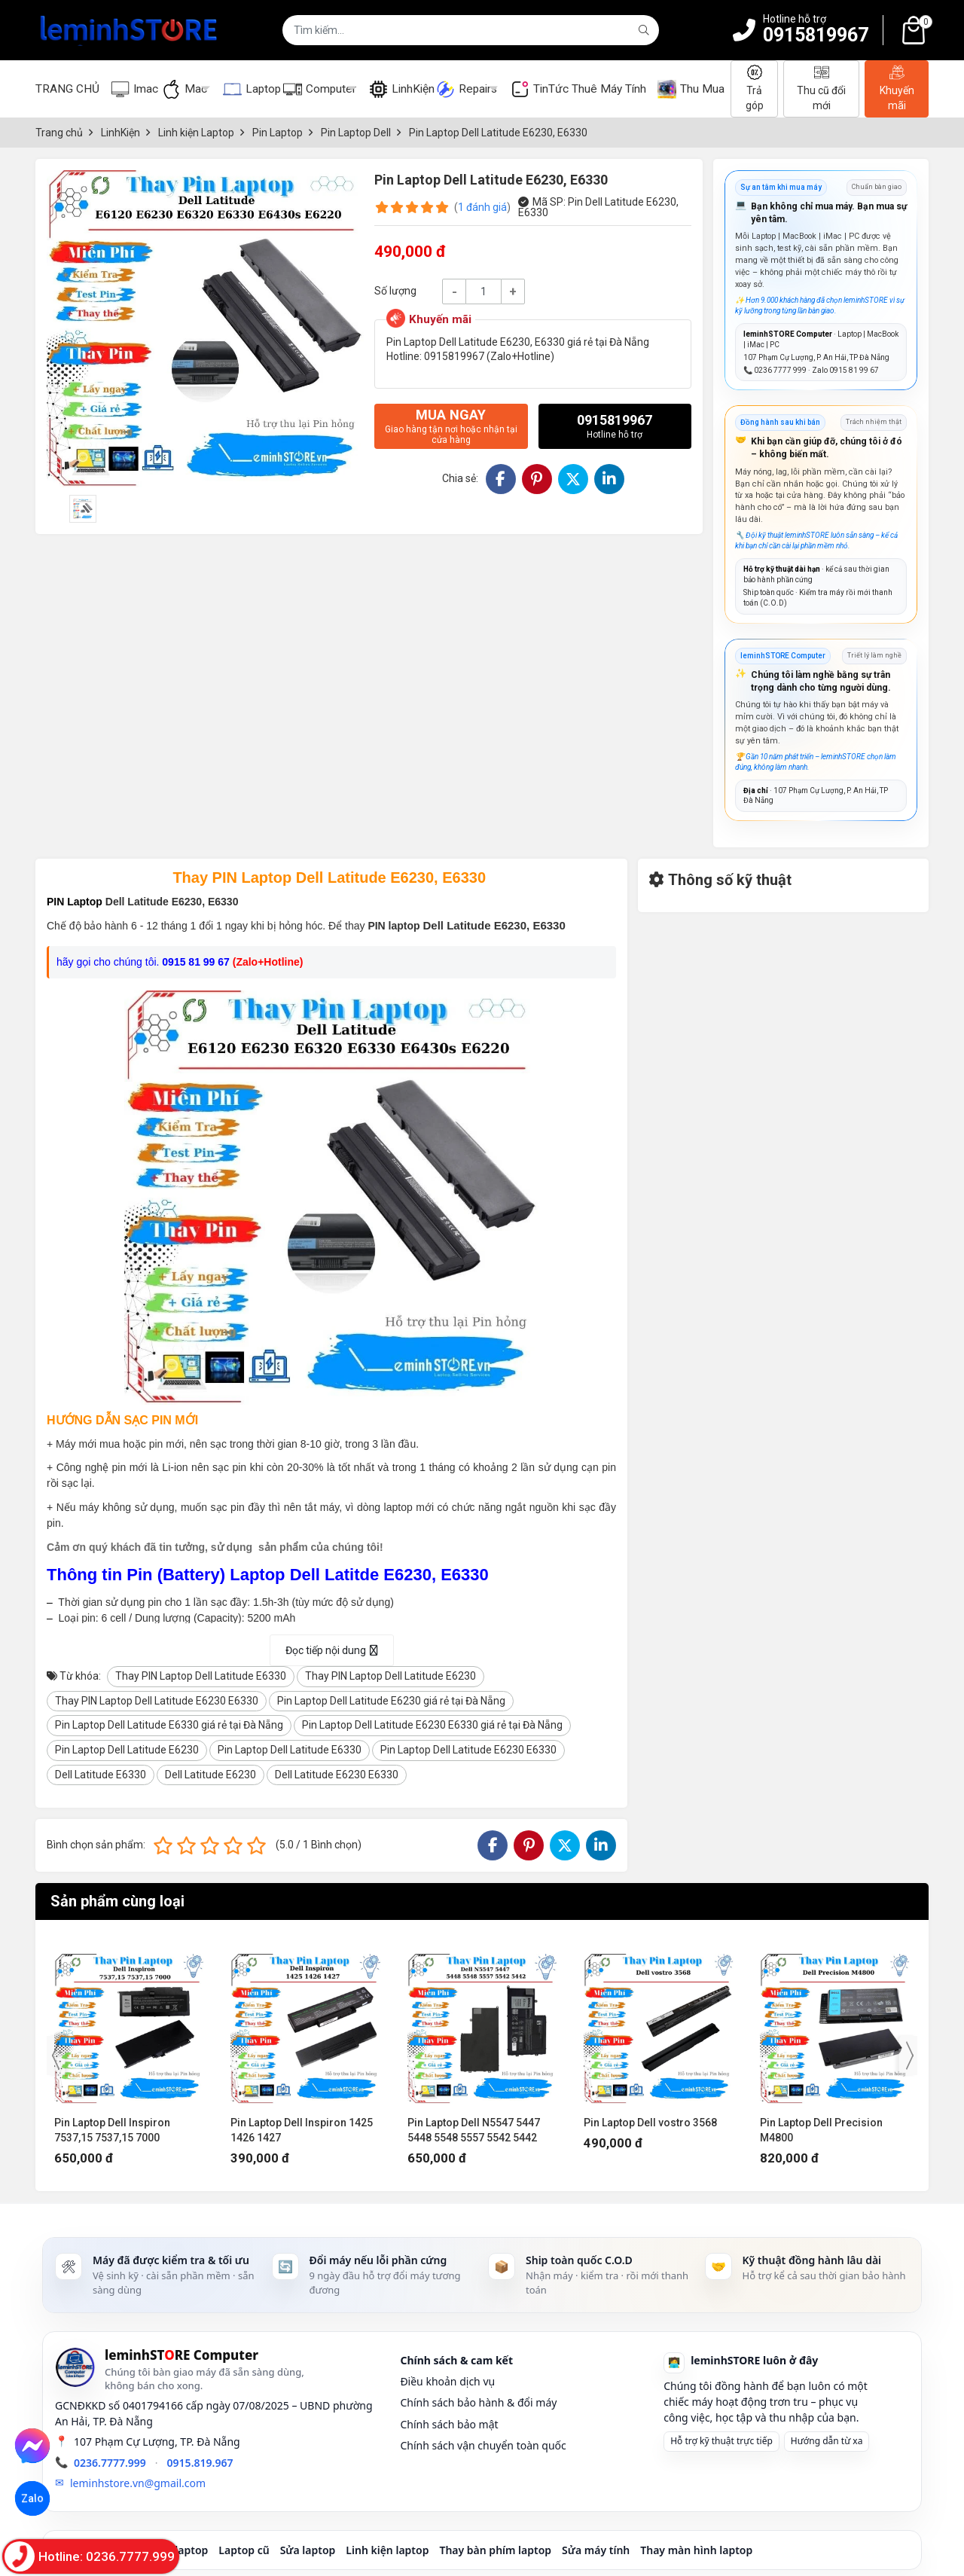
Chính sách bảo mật (449, 2424)
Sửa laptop (308, 2550)
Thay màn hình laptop (696, 2550)
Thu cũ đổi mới (821, 88)
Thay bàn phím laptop (495, 2550)
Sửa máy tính (596, 2550)
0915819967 (815, 35)
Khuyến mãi (897, 88)
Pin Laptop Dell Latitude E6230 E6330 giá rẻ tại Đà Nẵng (432, 1725)
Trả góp (755, 88)
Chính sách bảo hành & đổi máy (478, 2402)
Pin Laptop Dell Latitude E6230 (127, 1750)
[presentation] (56, 2055)
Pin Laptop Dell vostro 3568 (650, 2123)
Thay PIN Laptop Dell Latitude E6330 (200, 1676)
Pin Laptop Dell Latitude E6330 (290, 1750)
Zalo (32, 2498)
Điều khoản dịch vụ (447, 2381)
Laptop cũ (243, 2550)
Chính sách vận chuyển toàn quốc (483, 2445)
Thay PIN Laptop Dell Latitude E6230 (390, 1676)
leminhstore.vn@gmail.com (138, 2483)
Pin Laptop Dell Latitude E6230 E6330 (468, 1750)
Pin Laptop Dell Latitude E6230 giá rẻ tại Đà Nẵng (391, 1701)
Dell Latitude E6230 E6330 (336, 1775)
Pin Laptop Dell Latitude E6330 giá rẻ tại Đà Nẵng (169, 1725)
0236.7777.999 (110, 2462)
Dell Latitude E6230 (210, 1775)
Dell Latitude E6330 (100, 1775)
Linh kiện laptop (387, 2550)
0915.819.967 (200, 2462)
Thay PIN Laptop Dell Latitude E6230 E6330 (156, 1701)
